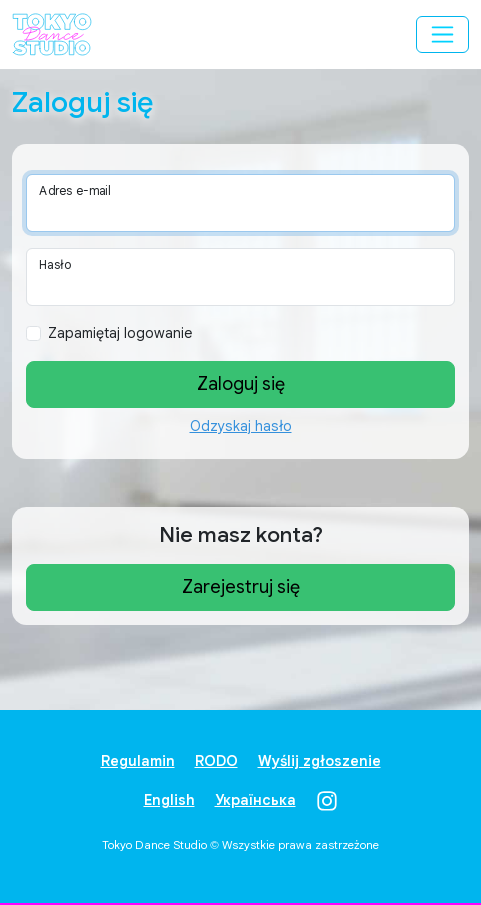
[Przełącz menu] (442, 34)
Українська (255, 800)
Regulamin (138, 761)
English (169, 800)
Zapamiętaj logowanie (120, 333)
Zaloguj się (241, 384)
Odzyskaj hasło (241, 426)
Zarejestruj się (241, 587)
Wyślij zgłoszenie (319, 761)
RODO (216, 761)
